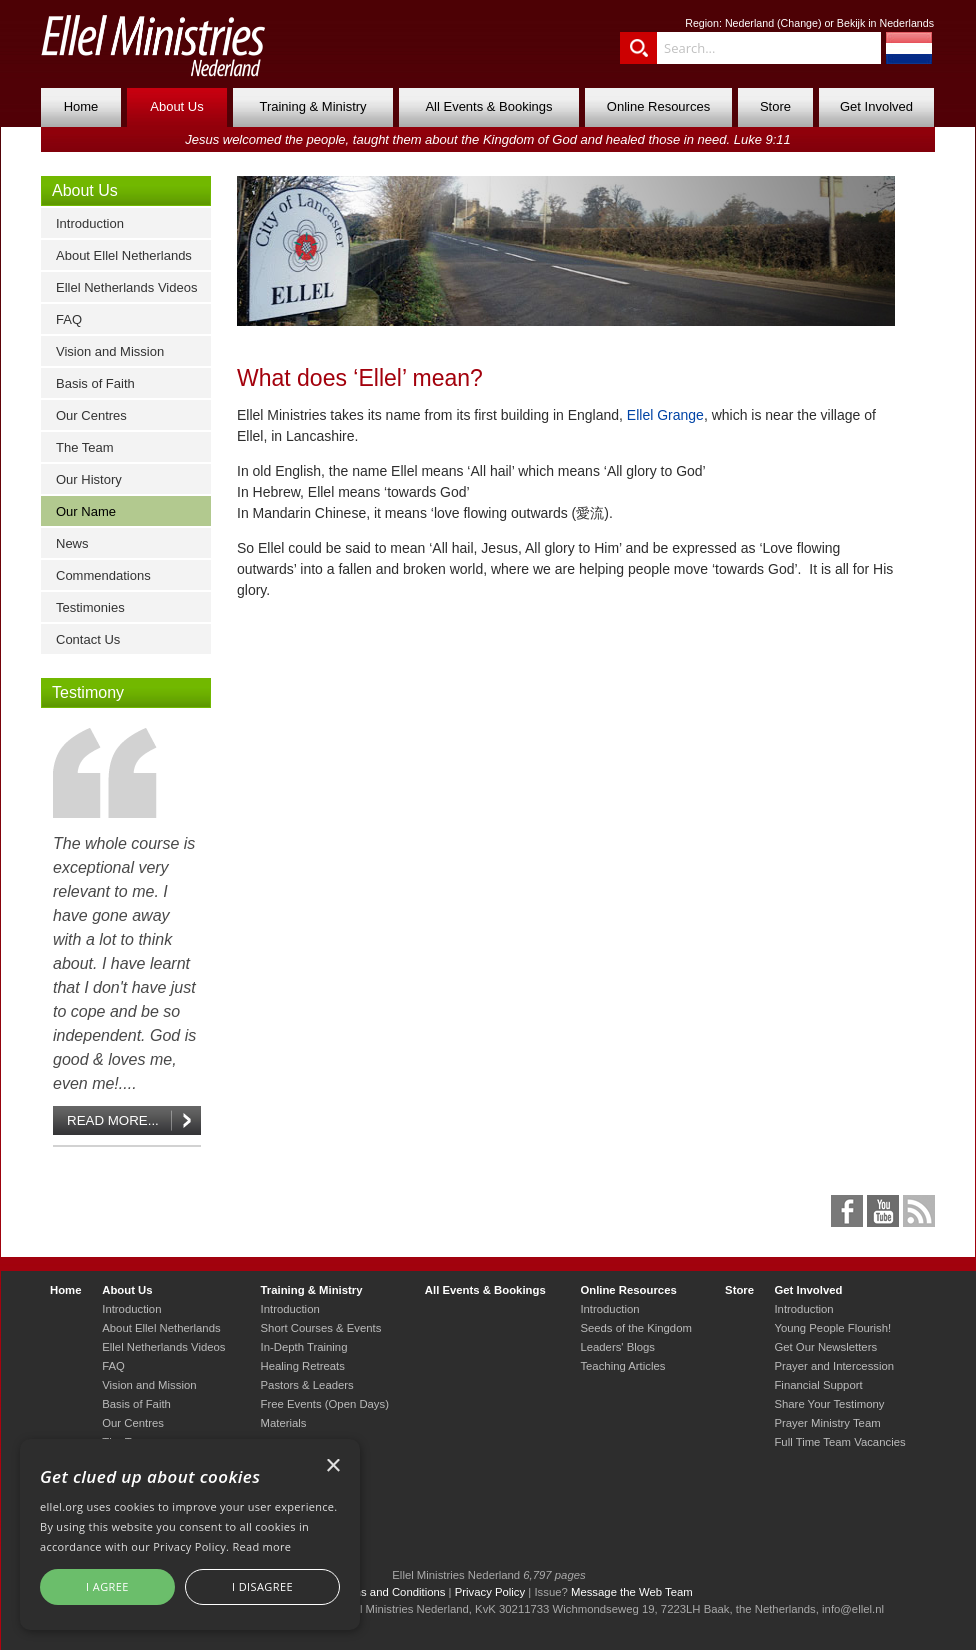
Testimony (88, 692)
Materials (284, 1423)
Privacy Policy (490, 1592)
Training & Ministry (312, 106)
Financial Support (818, 1385)
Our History (89, 479)
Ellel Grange (665, 415)
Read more (261, 1546)
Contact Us (88, 639)
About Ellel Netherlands (124, 255)
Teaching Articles (622, 1366)
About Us (176, 106)
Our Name (86, 511)
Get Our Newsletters (825, 1347)
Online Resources (658, 106)
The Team (85, 447)
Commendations (103, 575)
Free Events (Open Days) (325, 1404)
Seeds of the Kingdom (635, 1328)
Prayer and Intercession (834, 1366)
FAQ (69, 319)
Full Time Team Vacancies (839, 1442)
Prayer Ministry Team (827, 1423)
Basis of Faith (95, 383)
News (72, 543)
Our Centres (91, 415)
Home (81, 106)
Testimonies (90, 607)
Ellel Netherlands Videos (126, 287)
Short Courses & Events (321, 1328)
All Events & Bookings (488, 106)
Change (799, 23)
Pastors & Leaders (307, 1385)
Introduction (90, 223)
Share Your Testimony (829, 1404)
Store (775, 106)
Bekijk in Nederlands (885, 23)
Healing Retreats (303, 1366)
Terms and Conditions (391, 1592)
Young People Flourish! (832, 1328)
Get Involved (876, 106)
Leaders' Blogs (617, 1347)
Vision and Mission (110, 351)
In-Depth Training (304, 1347)
